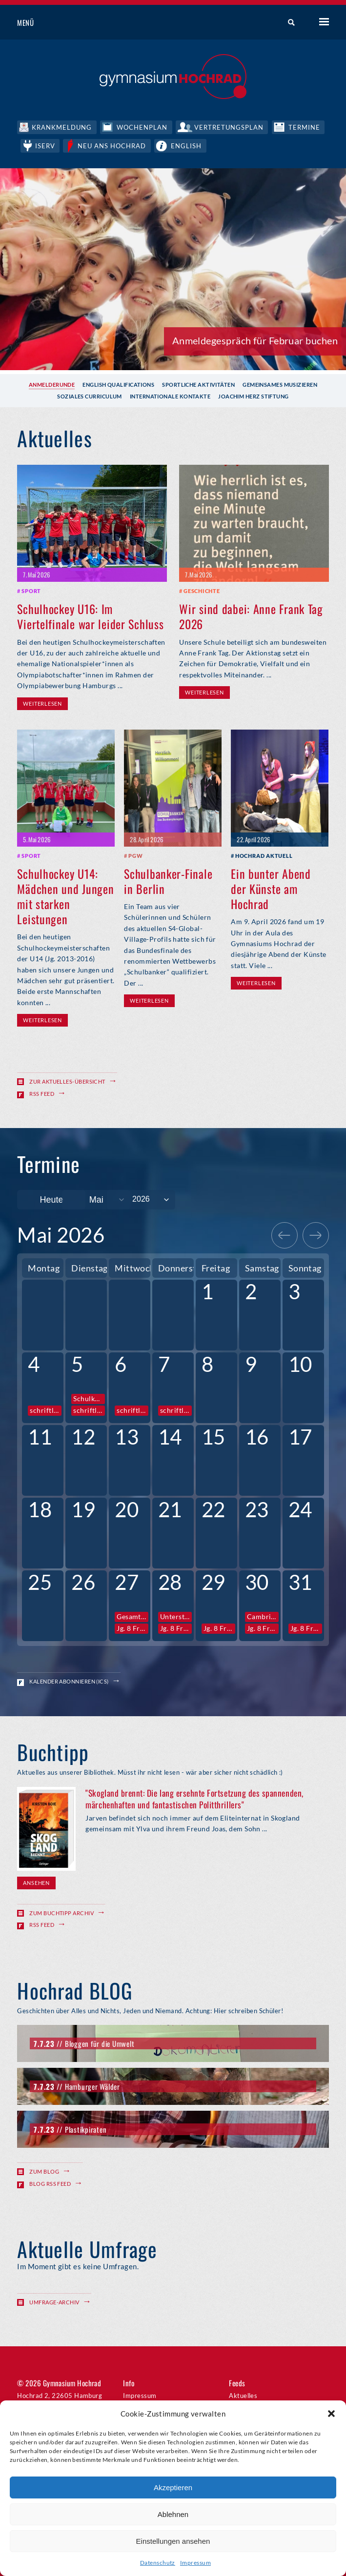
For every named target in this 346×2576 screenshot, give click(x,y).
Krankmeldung (62, 127)
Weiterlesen (42, 702)
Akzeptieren (173, 2487)
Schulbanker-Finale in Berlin (168, 880)
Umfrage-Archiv (54, 2301)
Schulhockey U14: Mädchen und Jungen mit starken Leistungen (65, 895)
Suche (288, 23)
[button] (331, 2413)
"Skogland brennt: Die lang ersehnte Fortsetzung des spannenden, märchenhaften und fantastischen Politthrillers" (194, 1797)
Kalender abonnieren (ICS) (68, 1680)
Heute (51, 1199)
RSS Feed (41, 1093)
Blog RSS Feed (50, 2183)
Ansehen (36, 1882)
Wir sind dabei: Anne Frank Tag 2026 (251, 615)
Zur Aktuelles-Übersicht (67, 1080)
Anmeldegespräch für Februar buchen (255, 339)
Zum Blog (44, 2170)
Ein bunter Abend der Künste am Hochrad (271, 888)
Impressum (195, 2562)
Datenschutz (157, 2562)
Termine (307, 127)
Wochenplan (143, 127)
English (188, 145)
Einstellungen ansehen (173, 2541)
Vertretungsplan (230, 127)
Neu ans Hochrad (114, 145)
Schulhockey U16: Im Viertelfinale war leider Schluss (90, 615)
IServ (46, 145)
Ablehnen (173, 2514)
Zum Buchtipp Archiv (61, 1912)
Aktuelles (243, 2394)
